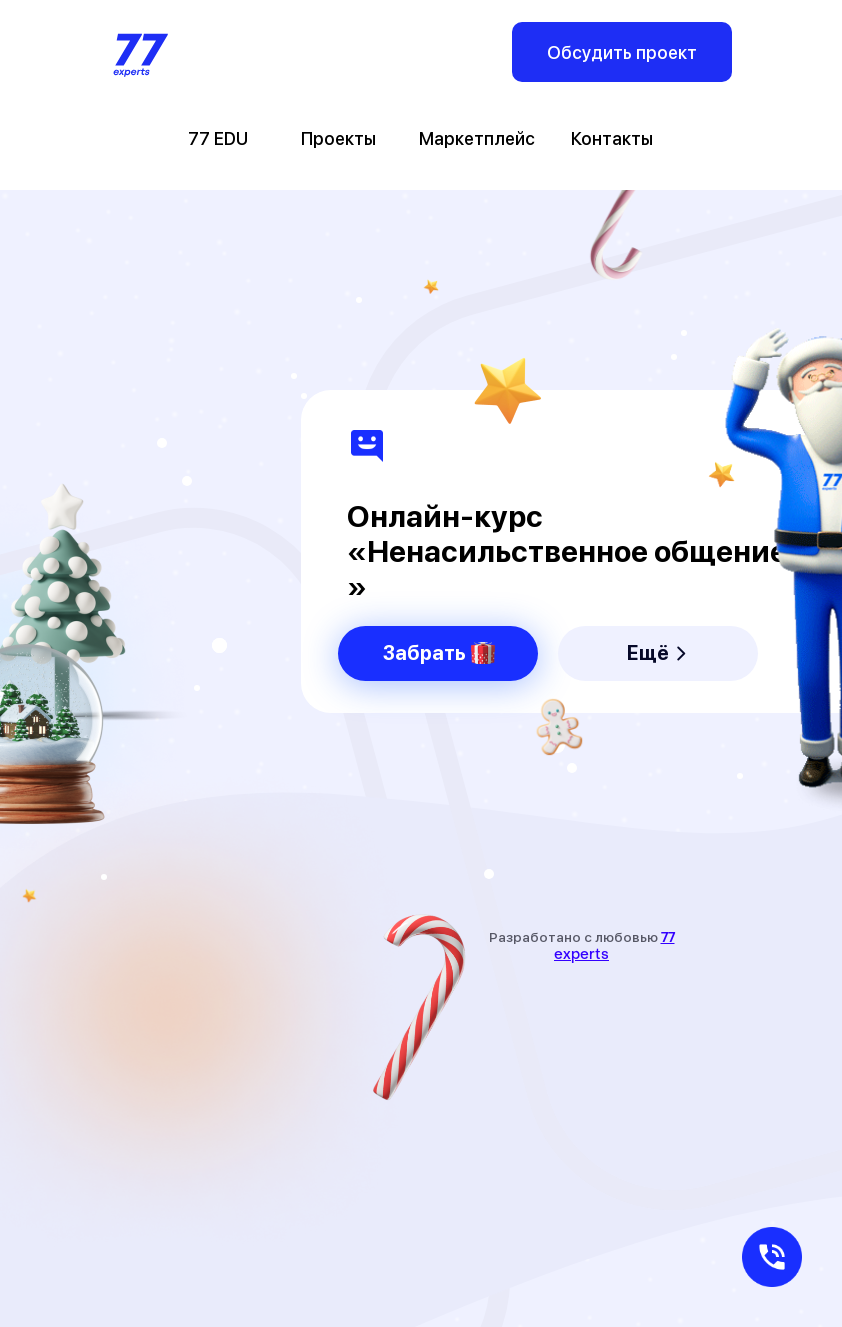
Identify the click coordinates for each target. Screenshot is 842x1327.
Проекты (338, 138)
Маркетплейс (477, 138)
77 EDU (218, 138)
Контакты (612, 138)
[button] (772, 1257)
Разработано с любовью (582, 945)
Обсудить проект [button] (622, 52)
